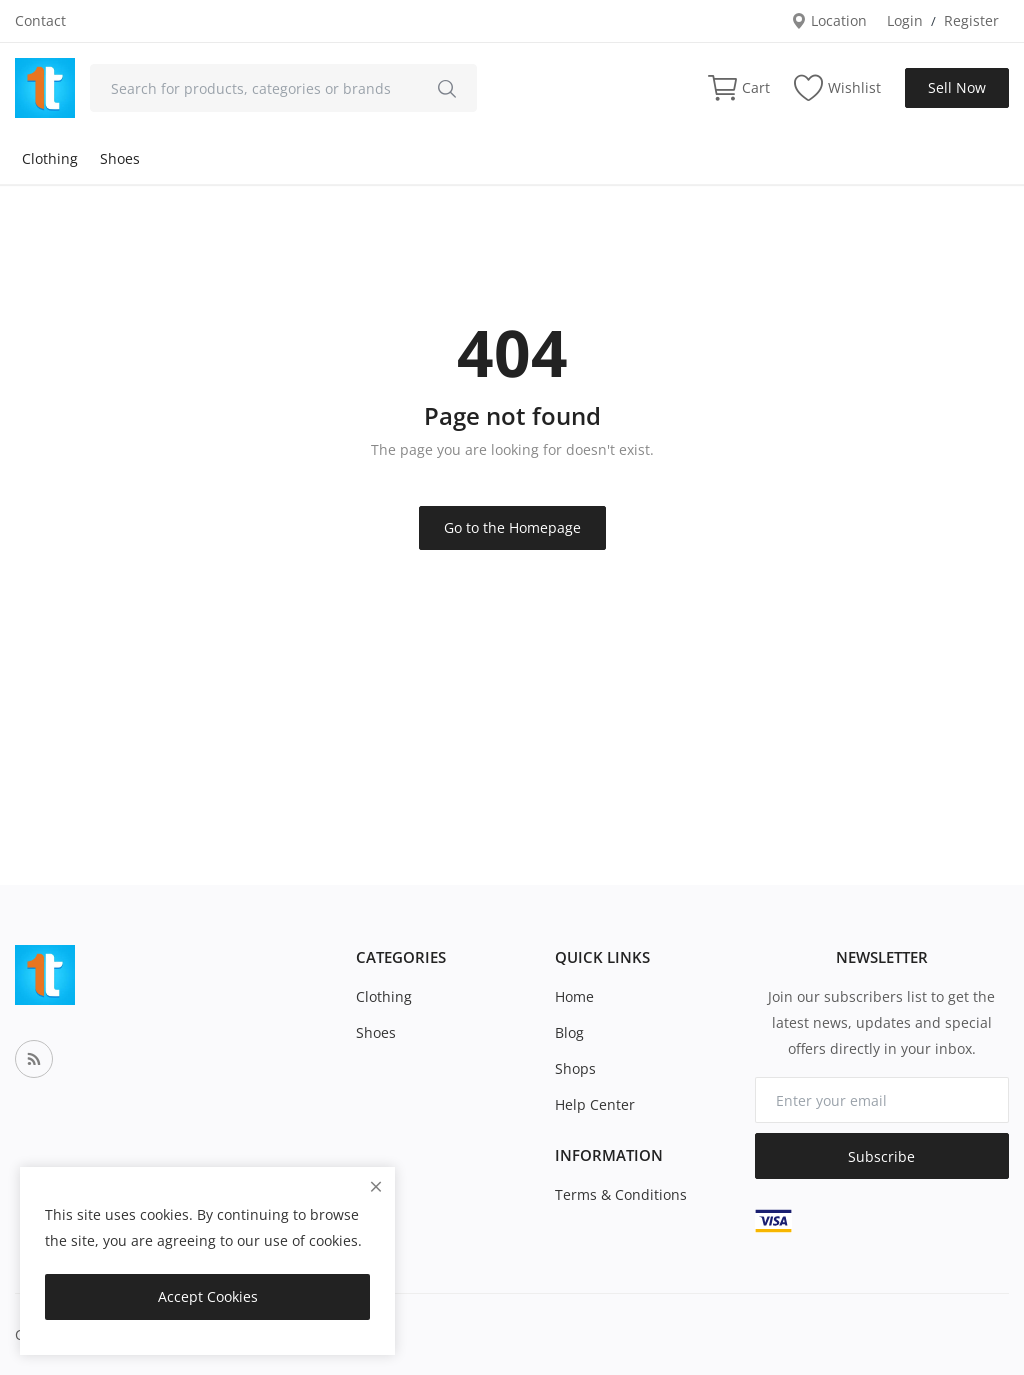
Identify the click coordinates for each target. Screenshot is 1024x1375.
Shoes (120, 158)
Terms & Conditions (621, 1194)
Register (971, 20)
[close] (376, 1186)
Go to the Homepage (512, 527)
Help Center (595, 1104)
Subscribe (881, 1156)
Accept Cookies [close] (208, 1296)
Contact (40, 20)
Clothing (50, 158)
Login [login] (905, 20)
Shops (575, 1068)
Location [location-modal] (829, 20)
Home (574, 996)
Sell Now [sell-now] (957, 87)
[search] (447, 88)
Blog (569, 1032)
